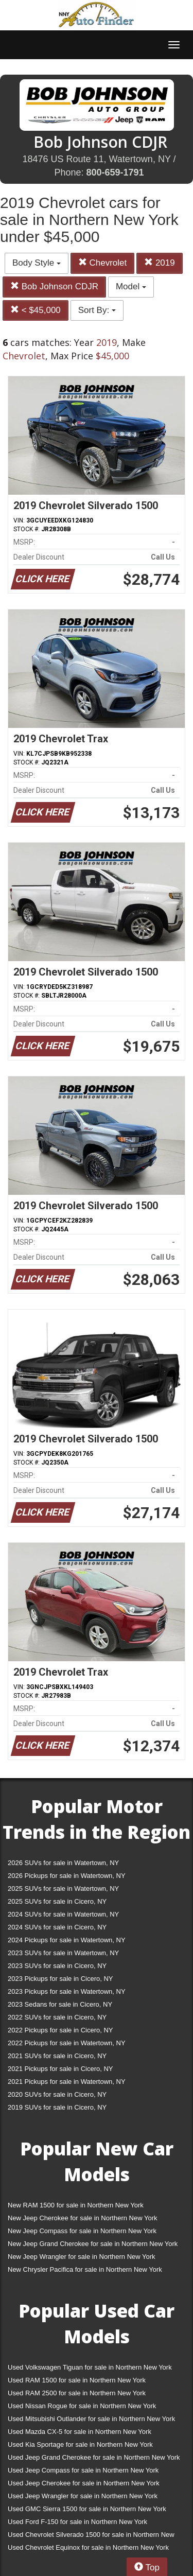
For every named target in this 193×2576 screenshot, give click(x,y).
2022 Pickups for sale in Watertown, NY (67, 2043)
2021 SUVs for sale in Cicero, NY (57, 2056)
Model (131, 286)
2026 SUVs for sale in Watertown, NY (63, 1863)
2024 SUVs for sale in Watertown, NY (63, 1914)
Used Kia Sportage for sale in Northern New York (80, 2444)
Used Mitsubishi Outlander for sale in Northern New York (91, 2419)
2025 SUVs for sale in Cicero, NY (57, 1901)
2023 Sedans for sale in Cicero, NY (60, 2004)
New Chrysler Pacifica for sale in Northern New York (85, 2269)
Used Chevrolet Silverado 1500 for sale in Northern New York (91, 2537)
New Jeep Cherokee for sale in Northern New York (82, 2218)
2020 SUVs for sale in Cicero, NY (57, 2094)
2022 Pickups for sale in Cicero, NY (60, 2030)
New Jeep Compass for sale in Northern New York (82, 2231)
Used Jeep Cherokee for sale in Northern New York (84, 2483)
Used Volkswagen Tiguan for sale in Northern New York (90, 2367)
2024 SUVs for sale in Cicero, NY (57, 1927)
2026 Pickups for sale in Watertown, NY (67, 1875)
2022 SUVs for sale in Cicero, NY (57, 2017)
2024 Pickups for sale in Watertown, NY (67, 1940)
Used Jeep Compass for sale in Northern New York (83, 2470)
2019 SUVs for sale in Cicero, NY (57, 2107)
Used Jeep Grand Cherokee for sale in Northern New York (94, 2457)
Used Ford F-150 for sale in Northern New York (77, 2522)
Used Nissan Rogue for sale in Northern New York (82, 2406)
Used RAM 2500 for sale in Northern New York (77, 2393)
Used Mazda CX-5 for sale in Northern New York (79, 2431)
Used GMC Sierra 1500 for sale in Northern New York (87, 2509)
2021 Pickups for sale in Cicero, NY (60, 2069)
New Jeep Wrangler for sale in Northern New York (81, 2256)
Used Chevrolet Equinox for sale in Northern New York (88, 2547)
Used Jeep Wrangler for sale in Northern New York (82, 2496)
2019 (159, 263)
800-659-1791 (115, 172)
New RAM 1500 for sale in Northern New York (76, 2205)
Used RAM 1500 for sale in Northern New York (77, 2380)
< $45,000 (35, 310)
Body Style (36, 263)
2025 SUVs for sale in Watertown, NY (63, 1888)
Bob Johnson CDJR (54, 286)
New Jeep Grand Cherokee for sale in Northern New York (93, 2244)
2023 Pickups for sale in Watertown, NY (67, 1991)
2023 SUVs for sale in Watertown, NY (63, 1953)
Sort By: (97, 310)
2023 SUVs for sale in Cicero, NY (57, 1966)
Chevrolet (102, 263)
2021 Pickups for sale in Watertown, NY (67, 2081)
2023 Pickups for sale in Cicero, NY (60, 1978)
